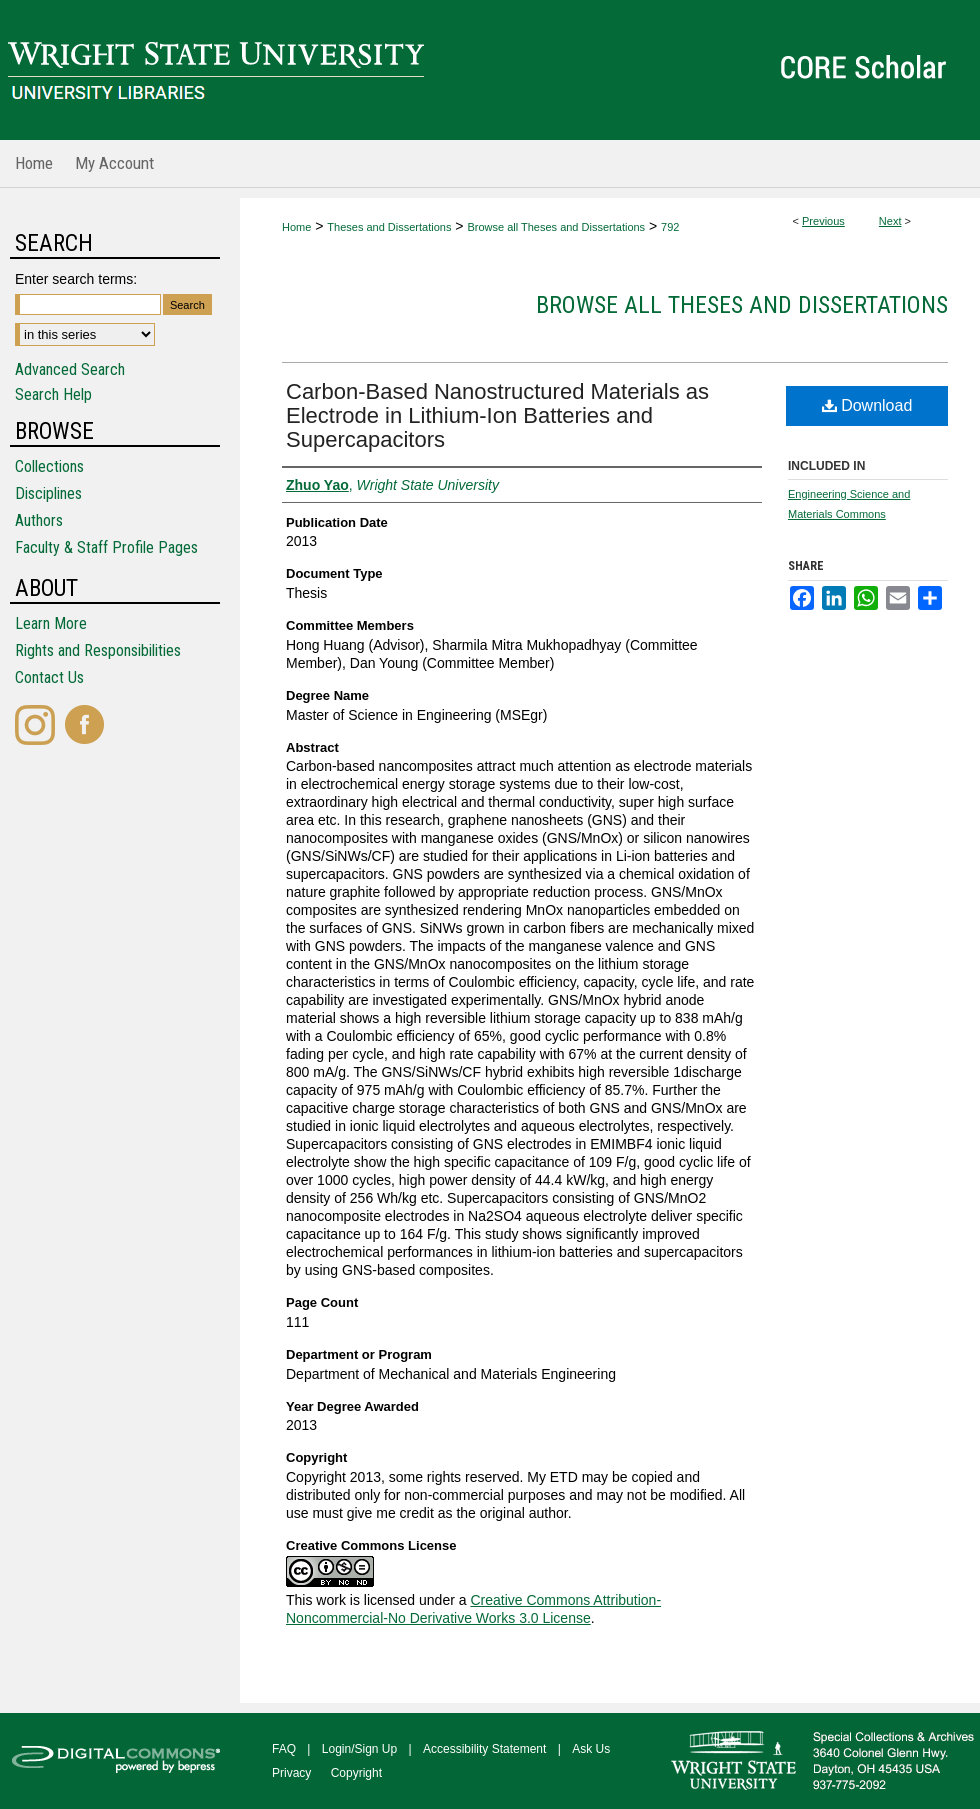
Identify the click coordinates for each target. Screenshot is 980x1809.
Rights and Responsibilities (98, 650)
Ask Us (591, 1749)
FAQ (284, 1749)
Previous (823, 221)
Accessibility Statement (484, 1749)
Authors (39, 520)
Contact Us (49, 677)
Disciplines (48, 493)
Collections (49, 466)
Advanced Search (70, 369)
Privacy (291, 1773)
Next (890, 221)
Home (296, 227)
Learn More (51, 623)
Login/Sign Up (359, 1749)
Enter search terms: (76, 279)
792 (670, 227)
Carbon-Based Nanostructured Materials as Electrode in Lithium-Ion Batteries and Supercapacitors (497, 415)
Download (867, 405)
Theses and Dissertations (389, 227)
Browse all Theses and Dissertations (556, 227)
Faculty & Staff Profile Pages (106, 547)
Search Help (53, 394)
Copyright (356, 1773)
